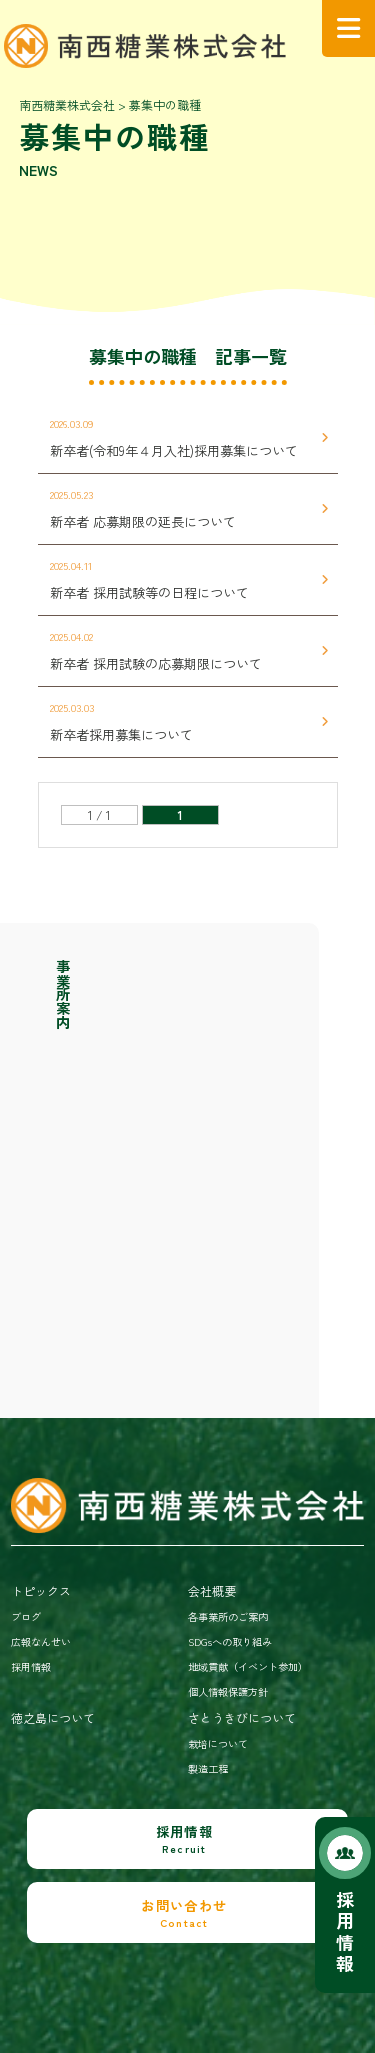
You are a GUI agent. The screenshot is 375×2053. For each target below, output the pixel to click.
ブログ (26, 1616)
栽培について (218, 1743)
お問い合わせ (184, 1913)
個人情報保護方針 (228, 1691)
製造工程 (208, 1768)
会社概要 (212, 1590)
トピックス (41, 1590)
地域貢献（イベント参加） (248, 1666)
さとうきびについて (242, 1717)
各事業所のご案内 (228, 1616)
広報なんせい (41, 1641)
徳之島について (53, 1717)
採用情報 (345, 1931)
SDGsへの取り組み (230, 1641)
